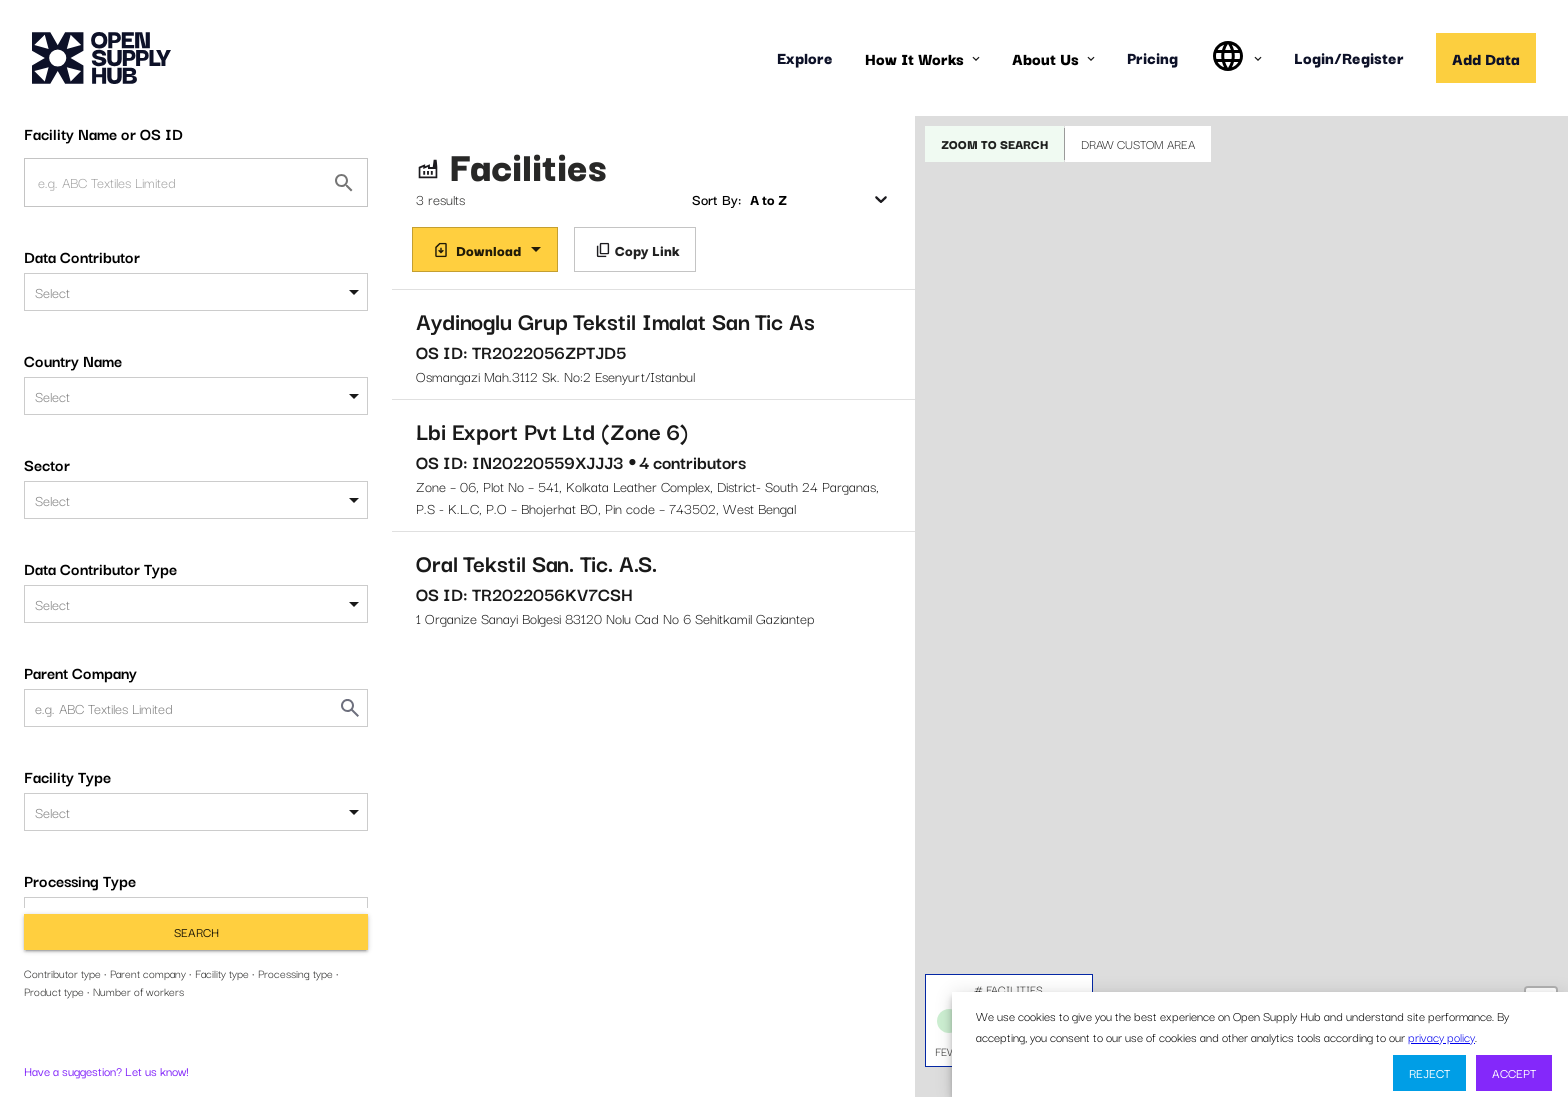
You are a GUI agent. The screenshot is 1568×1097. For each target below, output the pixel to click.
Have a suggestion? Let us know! (106, 1070)
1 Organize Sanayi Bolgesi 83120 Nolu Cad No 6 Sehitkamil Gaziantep (653, 586)
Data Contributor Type (100, 568)
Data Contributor (82, 256)
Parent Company (80, 672)
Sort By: (716, 199)
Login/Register (1349, 57)
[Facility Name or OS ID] (344, 183)
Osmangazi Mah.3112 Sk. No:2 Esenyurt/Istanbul (653, 344)
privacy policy (1441, 1036)
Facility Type (67, 776)
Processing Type (80, 880)
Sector (47, 464)
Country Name (73, 360)
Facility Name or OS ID (103, 133)
